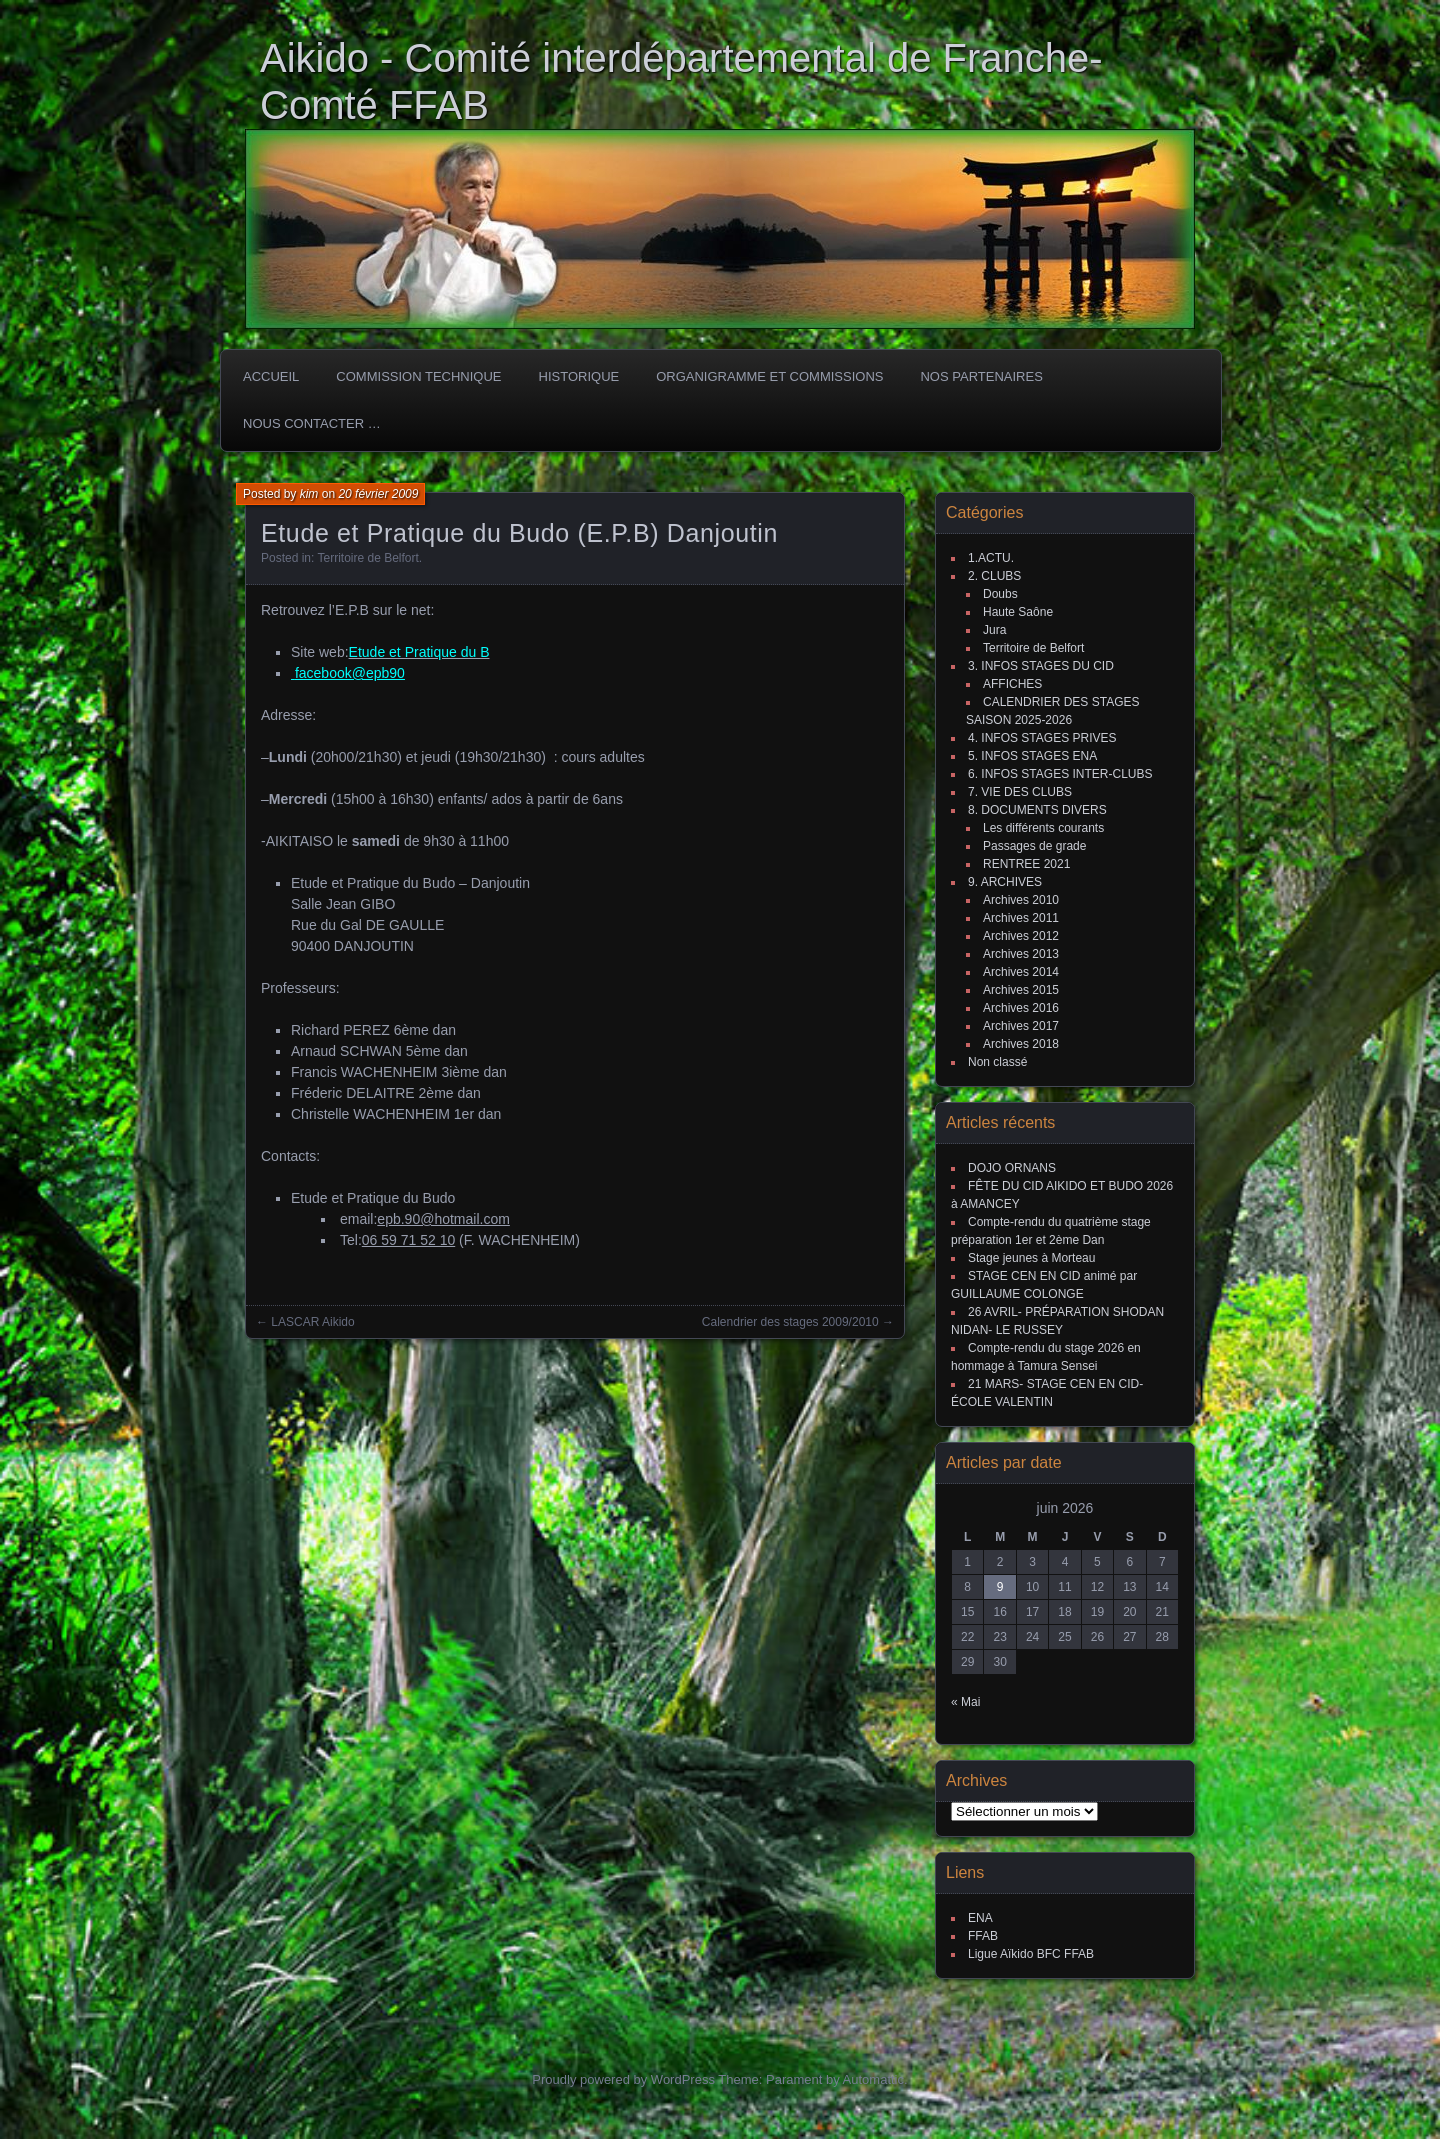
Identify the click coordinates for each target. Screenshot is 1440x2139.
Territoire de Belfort (367, 558)
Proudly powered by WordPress (623, 2079)
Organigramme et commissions (769, 376)
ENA (980, 1918)
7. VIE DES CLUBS (1020, 792)
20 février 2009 (378, 494)
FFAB (983, 1936)
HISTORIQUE (579, 376)
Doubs (1000, 594)
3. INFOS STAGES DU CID (1041, 666)
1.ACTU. (991, 558)
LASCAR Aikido (312, 1322)
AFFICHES (1012, 684)
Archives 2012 (1021, 936)
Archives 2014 (1021, 972)
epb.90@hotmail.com (443, 1219)
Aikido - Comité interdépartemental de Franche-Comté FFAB (681, 81)
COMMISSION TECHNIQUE (418, 376)
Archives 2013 (1021, 954)
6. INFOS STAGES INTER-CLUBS (1060, 774)
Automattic (873, 2079)
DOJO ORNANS (1012, 1168)
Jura (994, 630)
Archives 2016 (1021, 1008)
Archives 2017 (1021, 1026)
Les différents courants (1043, 828)
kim (309, 494)
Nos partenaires (981, 376)
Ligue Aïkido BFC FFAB (1031, 1954)
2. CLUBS (994, 576)
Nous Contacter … (312, 423)
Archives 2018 (1021, 1044)
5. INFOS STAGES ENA (1032, 756)
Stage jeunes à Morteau (1031, 1258)
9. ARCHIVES (1005, 882)
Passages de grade (1034, 846)
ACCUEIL (271, 376)
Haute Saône (1018, 612)
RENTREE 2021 (1026, 864)
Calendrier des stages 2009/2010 (790, 1322)
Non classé (997, 1062)
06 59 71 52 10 (408, 1240)
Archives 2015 (1021, 990)
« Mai (965, 1702)
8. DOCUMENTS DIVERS (1037, 810)
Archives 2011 (1021, 918)
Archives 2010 (1021, 900)
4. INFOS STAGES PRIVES (1042, 738)
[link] (408, 1240)
